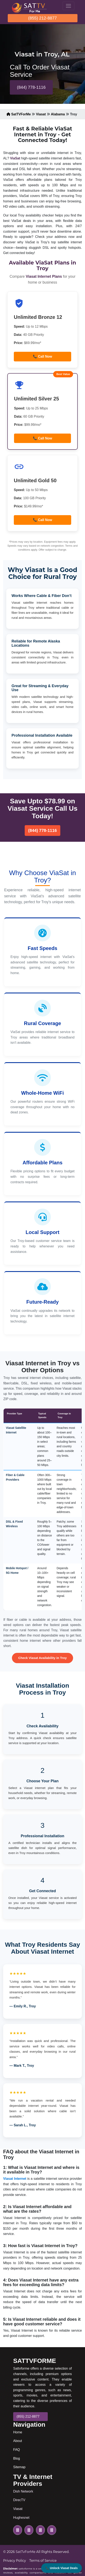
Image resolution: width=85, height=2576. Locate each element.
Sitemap (19, 2467)
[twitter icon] (17, 2530)
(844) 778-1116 (31, 87)
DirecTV (19, 2500)
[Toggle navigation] (68, 6)
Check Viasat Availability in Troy (42, 1658)
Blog (16, 2458)
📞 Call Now (42, 356)
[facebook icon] (28, 2530)
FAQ (16, 2449)
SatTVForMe (18, 114)
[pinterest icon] (51, 2530)
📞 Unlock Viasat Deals (61, 2568)
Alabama (58, 114)
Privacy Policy (14, 2561)
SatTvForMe (25, 2552)
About (17, 2441)
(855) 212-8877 (42, 18)
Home (17, 2432)
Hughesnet (21, 2517)
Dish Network (23, 2491)
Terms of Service (43, 2561)
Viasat (41, 114)
